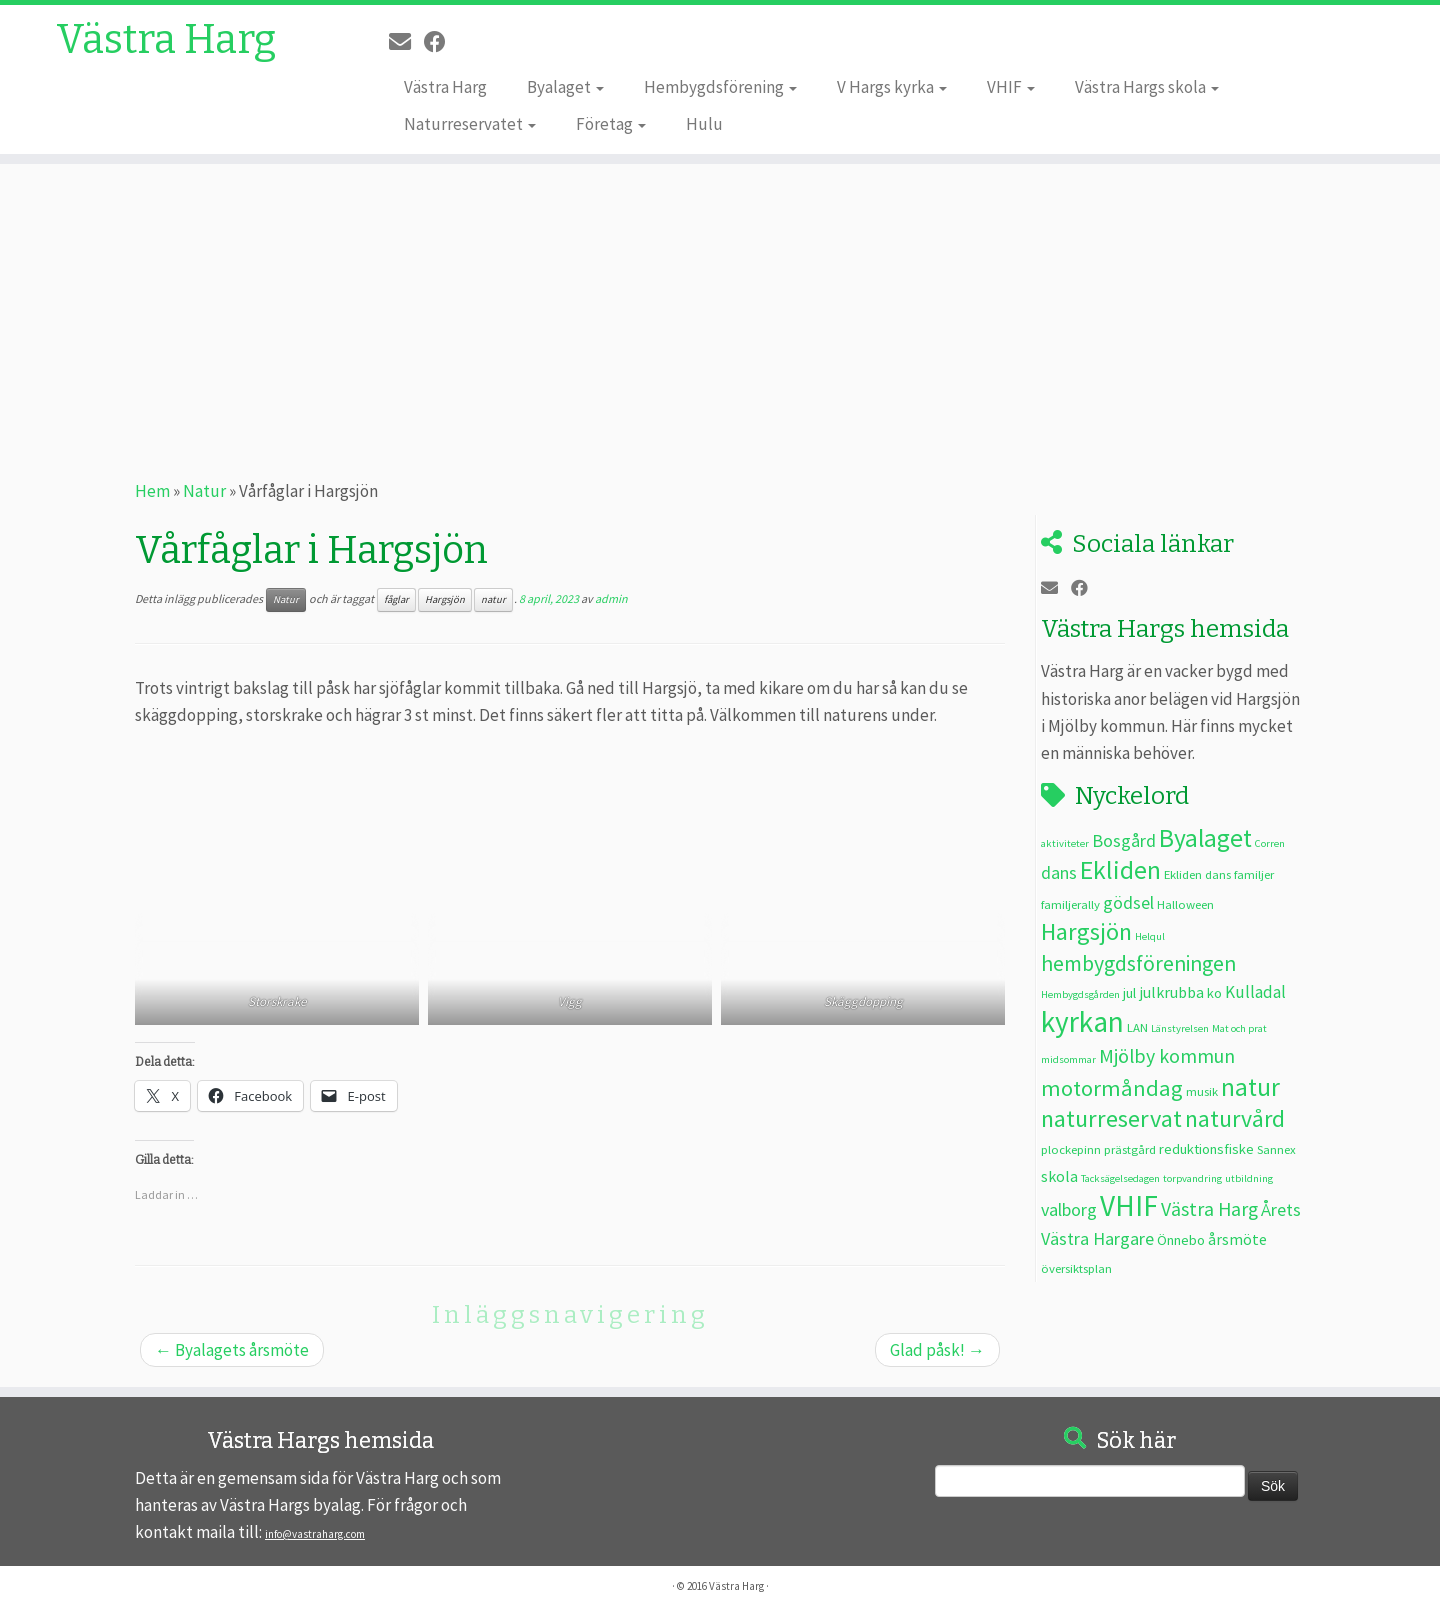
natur (493, 599)
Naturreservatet (470, 124)
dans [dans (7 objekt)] (1059, 872)
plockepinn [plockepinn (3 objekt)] (1071, 1149)
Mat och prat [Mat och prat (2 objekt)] (1239, 1028)
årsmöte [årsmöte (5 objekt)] (1237, 1239)
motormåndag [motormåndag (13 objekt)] (1112, 1088)
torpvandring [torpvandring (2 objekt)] (1192, 1178)
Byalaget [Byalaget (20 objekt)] (1205, 838)
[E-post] (406, 42)
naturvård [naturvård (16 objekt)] (1235, 1119)
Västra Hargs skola (1147, 87)
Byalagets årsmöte (232, 1350)
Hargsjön (445, 599)
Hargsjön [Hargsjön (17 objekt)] (1086, 931)
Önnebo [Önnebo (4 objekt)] (1181, 1240)
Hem (152, 491)
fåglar (396, 599)
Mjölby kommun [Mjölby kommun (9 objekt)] (1167, 1055)
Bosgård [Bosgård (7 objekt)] (1124, 840)
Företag (611, 124)
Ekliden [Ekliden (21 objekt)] (1120, 870)
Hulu (704, 124)
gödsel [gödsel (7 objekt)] (1128, 902)
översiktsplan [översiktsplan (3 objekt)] (1076, 1268)
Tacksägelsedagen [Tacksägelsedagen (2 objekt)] (1120, 1178)
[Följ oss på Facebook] (441, 42)
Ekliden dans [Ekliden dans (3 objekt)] (1197, 874)
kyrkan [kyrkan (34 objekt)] (1082, 1021)
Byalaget (565, 87)
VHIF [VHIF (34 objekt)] (1129, 1205)
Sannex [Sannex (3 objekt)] (1276, 1149)
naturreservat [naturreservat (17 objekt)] (1111, 1118)
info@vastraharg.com (315, 1534)
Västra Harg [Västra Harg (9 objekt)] (1209, 1208)
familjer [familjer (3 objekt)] (1254, 874)
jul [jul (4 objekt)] (1129, 993)
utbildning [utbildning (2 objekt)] (1249, 1178)
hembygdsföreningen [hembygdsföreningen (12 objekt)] (1138, 963)
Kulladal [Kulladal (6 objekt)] (1255, 992)
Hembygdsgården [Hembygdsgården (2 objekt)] (1080, 994)
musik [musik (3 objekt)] (1202, 1091)
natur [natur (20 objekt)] (1250, 1087)
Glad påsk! (937, 1350)
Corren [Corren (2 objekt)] (1270, 843)
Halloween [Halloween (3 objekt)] (1185, 904)
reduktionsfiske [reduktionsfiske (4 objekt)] (1206, 1149)
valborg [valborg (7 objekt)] (1069, 1209)
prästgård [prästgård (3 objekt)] (1130, 1149)
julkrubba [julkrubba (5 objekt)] (1171, 992)
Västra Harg (166, 40)
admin (611, 598)
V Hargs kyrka (892, 87)
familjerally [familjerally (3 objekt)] (1070, 904)
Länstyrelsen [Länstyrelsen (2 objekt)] (1180, 1028)
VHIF (1011, 87)
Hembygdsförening (720, 87)
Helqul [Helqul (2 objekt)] (1150, 936)
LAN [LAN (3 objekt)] (1137, 1027)
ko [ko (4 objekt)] (1214, 993)
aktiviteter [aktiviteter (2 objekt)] (1065, 843)
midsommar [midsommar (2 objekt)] (1068, 1059)
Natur (204, 491)
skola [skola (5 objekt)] (1059, 1176)
